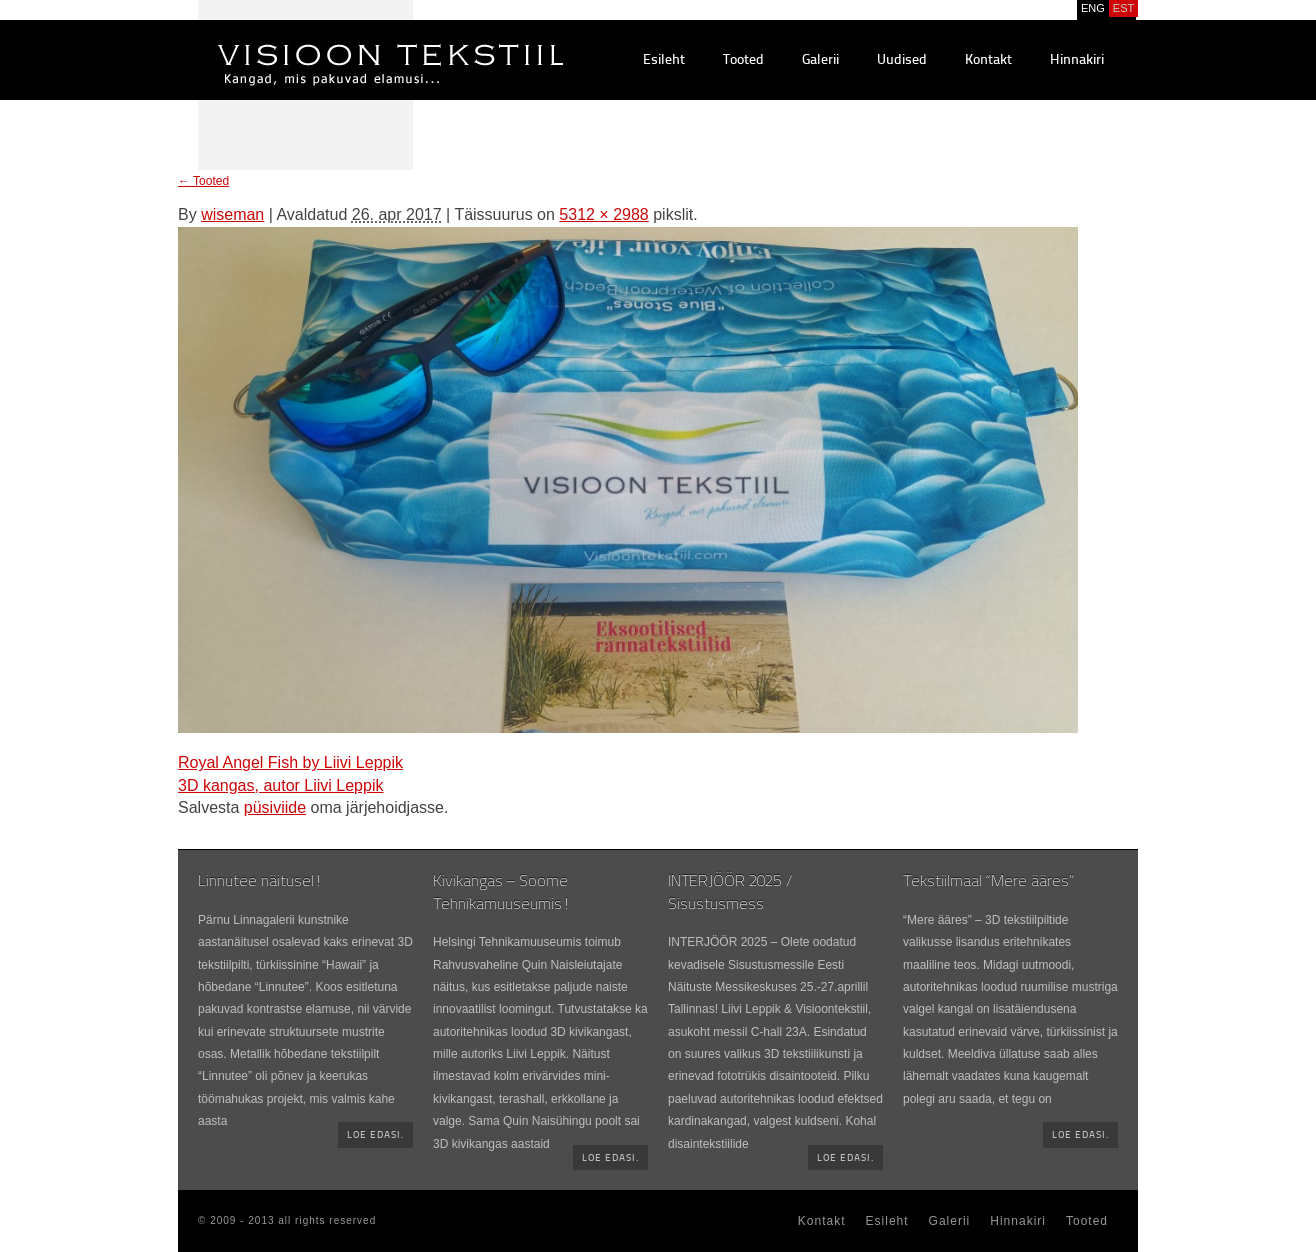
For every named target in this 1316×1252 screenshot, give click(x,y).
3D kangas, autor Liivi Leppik (280, 785)
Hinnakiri (1077, 60)
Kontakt (988, 60)
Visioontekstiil (345, 41)
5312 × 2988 (603, 214)
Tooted (743, 60)
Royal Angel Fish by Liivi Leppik (290, 762)
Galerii (820, 60)
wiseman (232, 214)
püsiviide (275, 807)
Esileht (664, 60)
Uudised (902, 60)
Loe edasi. (375, 1135)
